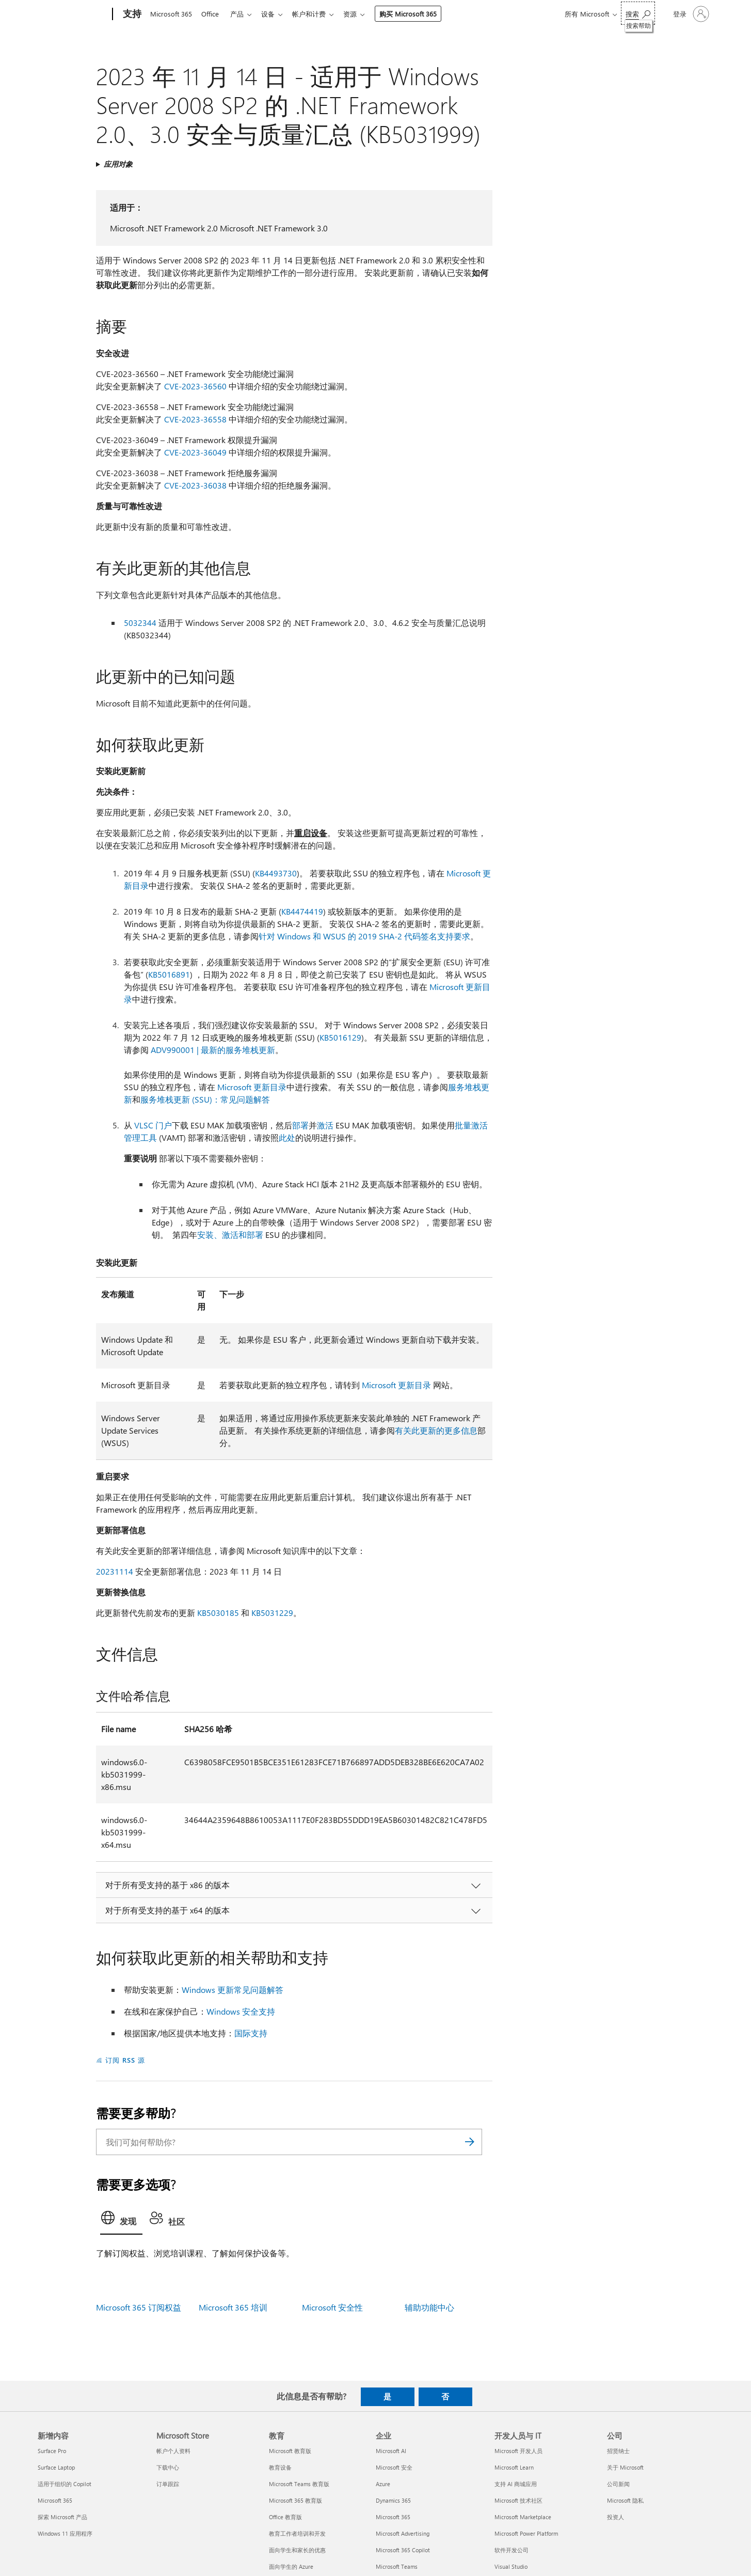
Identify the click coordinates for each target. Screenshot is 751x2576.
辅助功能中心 (429, 2307)
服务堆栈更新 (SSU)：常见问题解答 (205, 1099)
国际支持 (250, 2033)
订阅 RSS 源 (125, 2059)
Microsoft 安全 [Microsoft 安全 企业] (394, 2467)
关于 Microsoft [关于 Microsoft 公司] (625, 2467)
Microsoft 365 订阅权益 (138, 2307)
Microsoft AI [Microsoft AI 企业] (391, 2451)
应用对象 (118, 164)
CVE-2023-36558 (195, 419)
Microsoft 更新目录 (251, 1086)
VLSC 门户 (153, 1125)
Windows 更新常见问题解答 (232, 1989)
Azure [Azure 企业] (383, 2484)
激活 (325, 1125)
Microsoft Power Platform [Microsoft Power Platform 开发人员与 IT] (526, 2533)
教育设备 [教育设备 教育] (280, 2467)
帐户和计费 (317, 13)
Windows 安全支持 (240, 2011)
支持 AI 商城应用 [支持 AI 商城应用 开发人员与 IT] (515, 2484)
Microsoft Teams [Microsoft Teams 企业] (397, 2566)
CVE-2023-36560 (195, 386)
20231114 (114, 1571)
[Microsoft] (73, 14)
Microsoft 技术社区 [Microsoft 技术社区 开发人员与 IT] (518, 2500)
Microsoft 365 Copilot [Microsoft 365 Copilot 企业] (403, 2550)
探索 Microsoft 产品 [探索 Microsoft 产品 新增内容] (62, 2517)
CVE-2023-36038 (195, 485)
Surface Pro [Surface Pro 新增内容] (52, 2451)
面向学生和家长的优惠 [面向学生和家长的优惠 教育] (297, 2550)
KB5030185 (218, 1612)
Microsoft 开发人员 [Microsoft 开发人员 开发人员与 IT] (518, 2451)
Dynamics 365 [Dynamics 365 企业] (393, 2500)
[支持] (131, 14)
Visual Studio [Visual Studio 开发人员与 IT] (511, 2566)
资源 (360, 13)
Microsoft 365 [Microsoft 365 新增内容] (55, 2500)
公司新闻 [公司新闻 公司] (618, 2484)
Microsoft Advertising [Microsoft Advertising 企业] (402, 2533)
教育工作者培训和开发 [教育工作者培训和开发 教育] (297, 2533)
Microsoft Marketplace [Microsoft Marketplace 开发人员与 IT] (522, 2517)
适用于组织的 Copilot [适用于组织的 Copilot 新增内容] (64, 2484)
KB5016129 (340, 1037)
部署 (300, 1125)
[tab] (121, 2221)
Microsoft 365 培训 (233, 2307)
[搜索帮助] (638, 13)
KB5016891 (169, 974)
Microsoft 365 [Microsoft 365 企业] (393, 2517)
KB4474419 (302, 911)
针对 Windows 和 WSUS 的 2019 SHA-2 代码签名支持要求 (364, 936)
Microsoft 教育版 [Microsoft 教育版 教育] (290, 2451)
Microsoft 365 (171, 13)
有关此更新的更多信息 (436, 1430)
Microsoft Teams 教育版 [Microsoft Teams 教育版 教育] (299, 2484)
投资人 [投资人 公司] (615, 2517)
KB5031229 (272, 1612)
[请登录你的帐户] (690, 14)
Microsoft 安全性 (332, 2307)
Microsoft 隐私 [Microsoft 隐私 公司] (625, 2500)
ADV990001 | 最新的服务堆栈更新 (213, 1049)
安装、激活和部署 (230, 1234)
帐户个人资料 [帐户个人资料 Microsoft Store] (173, 2451)
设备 (274, 13)
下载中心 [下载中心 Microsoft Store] (167, 2467)
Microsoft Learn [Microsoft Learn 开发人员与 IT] (514, 2467)
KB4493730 (276, 873)
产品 (241, 13)
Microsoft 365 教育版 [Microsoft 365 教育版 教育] (295, 2500)
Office (212, 13)
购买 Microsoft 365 (418, 13)
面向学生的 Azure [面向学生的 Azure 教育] (291, 2566)
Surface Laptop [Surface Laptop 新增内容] (56, 2467)
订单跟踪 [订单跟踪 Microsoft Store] (167, 2484)
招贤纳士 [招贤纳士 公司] (618, 2451)
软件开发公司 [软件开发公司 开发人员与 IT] (511, 2550)
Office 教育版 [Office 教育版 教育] (285, 2517)
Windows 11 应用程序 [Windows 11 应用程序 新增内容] (65, 2533)
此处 (287, 1137)
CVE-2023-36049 (195, 452)
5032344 (140, 622)
